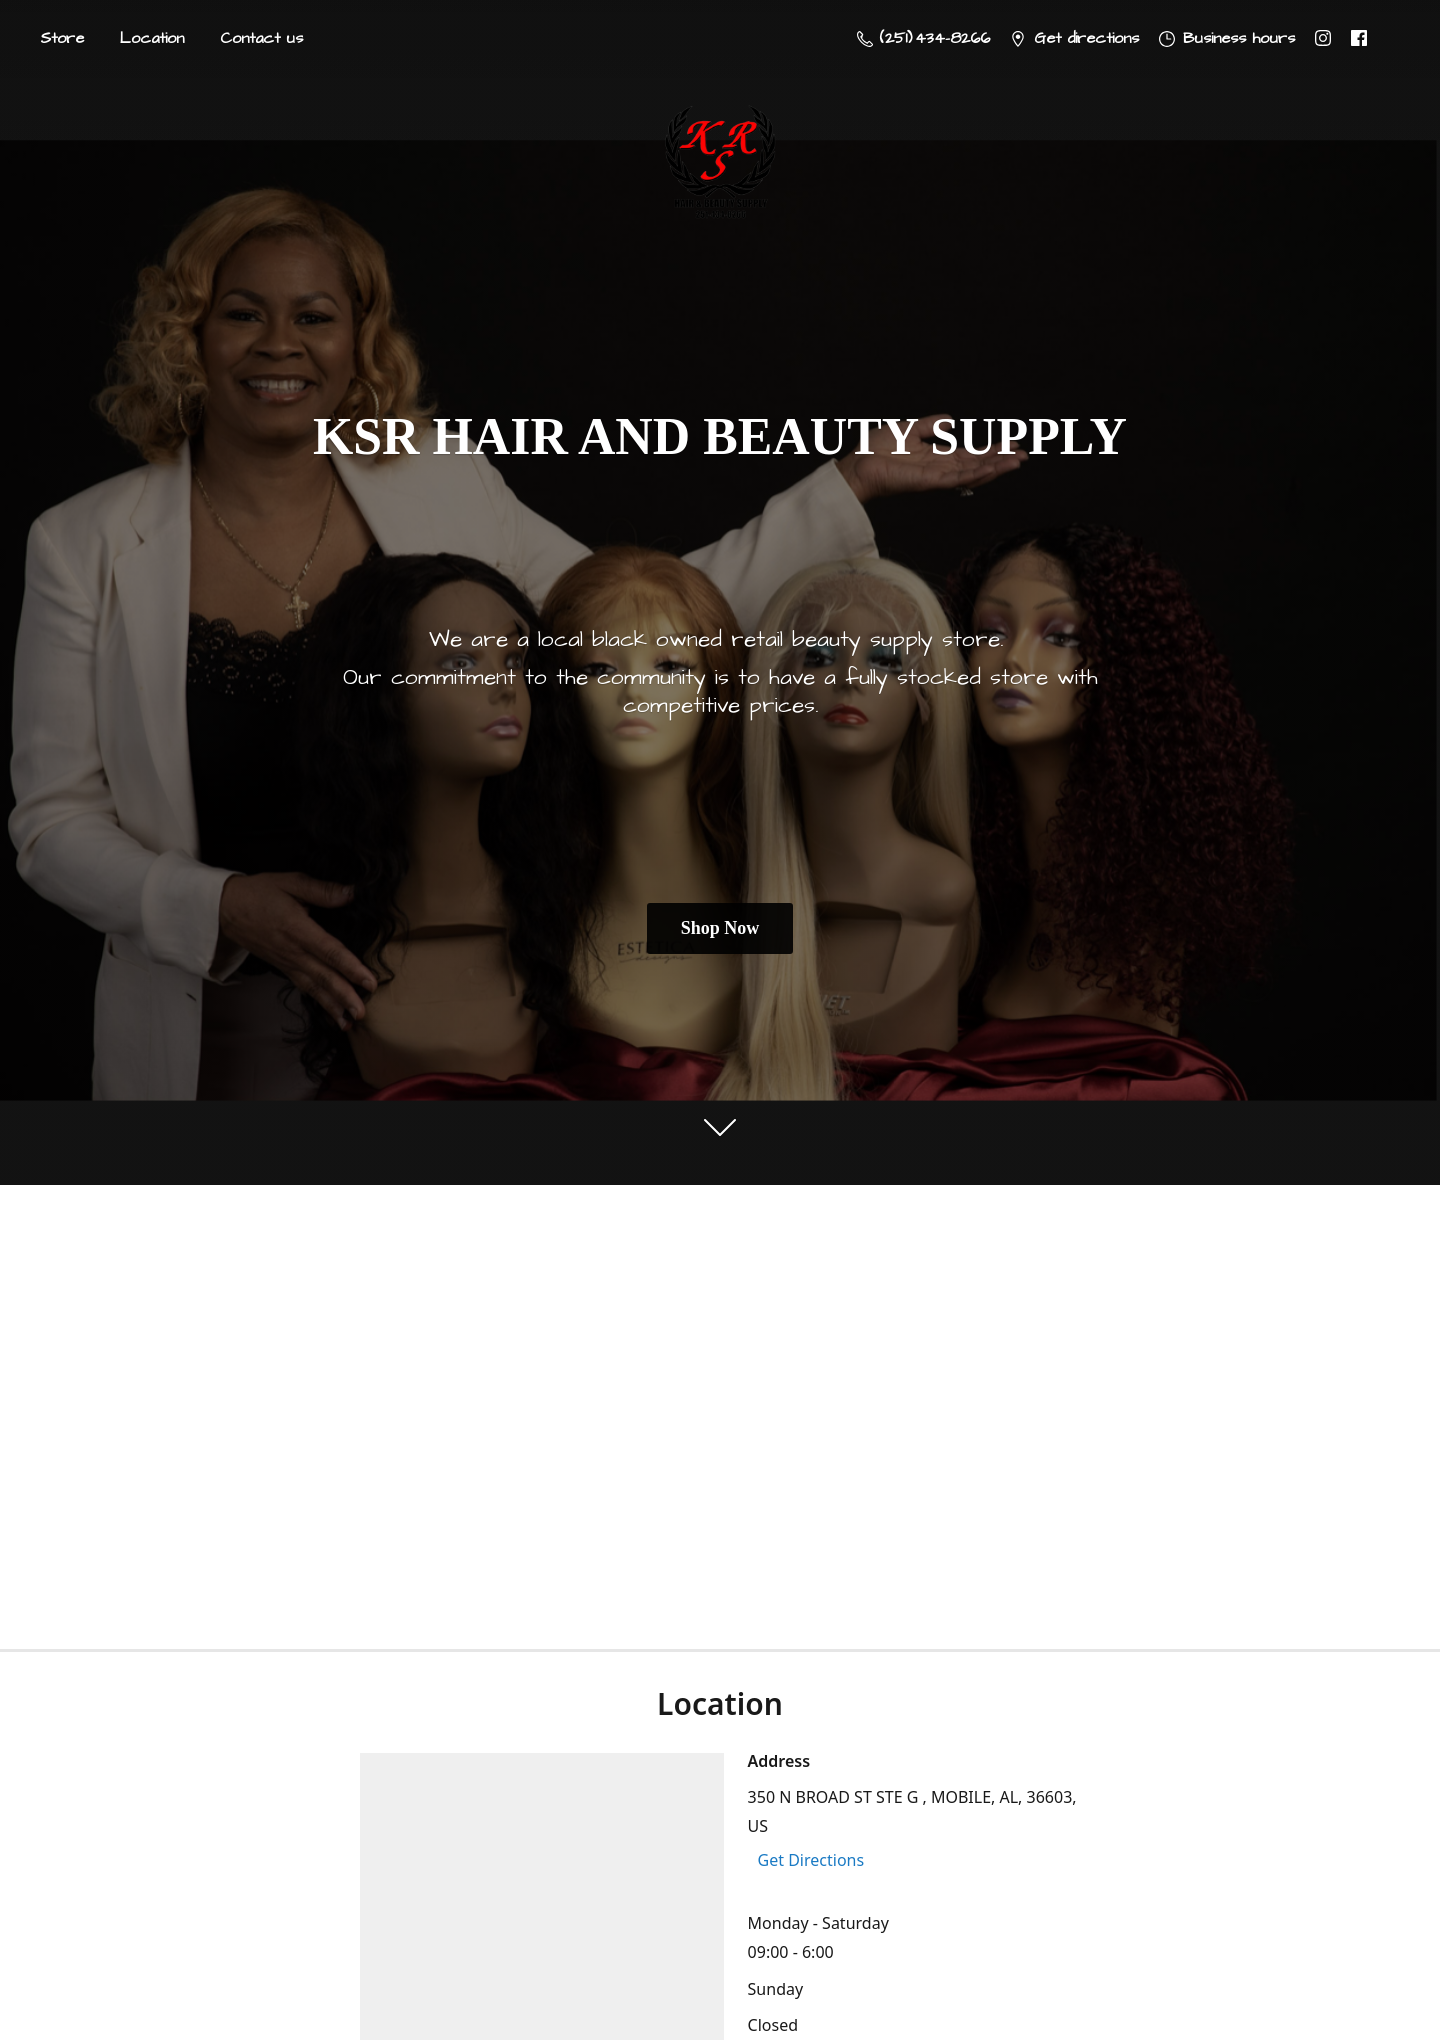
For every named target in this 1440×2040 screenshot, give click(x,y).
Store (62, 38)
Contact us (261, 38)
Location (152, 38)
